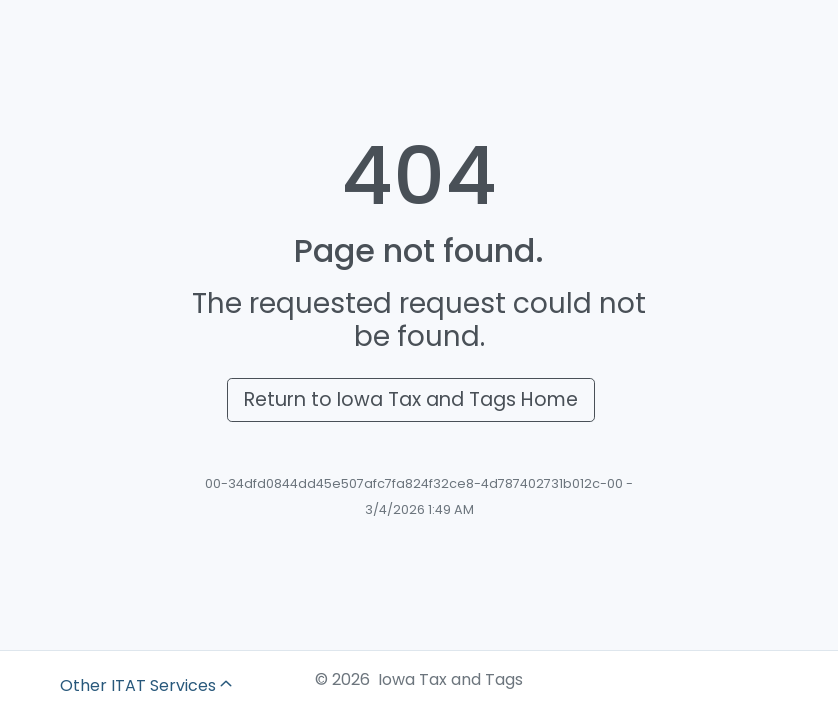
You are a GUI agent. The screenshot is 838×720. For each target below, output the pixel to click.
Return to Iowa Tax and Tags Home (411, 399)
